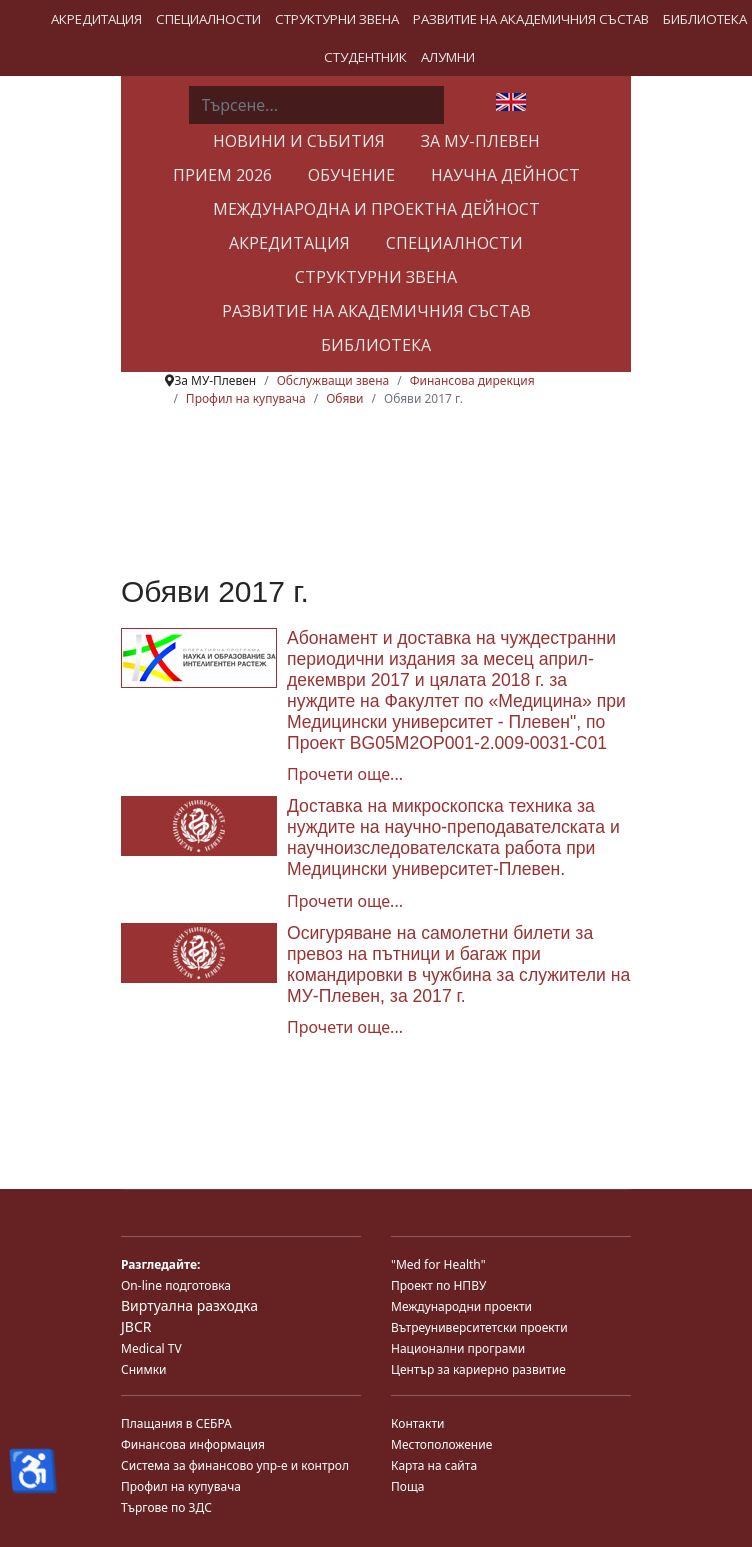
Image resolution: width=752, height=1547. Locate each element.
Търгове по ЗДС (166, 1507)
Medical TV (151, 1348)
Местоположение (441, 1444)
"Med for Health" (438, 1264)
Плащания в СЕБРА (176, 1423)
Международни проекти (461, 1306)
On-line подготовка (176, 1285)
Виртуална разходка (189, 1305)
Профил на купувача (181, 1486)
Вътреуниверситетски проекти (479, 1327)
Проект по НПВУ (438, 1285)
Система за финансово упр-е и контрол (235, 1465)
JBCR (136, 1326)
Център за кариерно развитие (478, 1369)
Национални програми (458, 1348)
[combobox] (316, 105)
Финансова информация (193, 1444)
